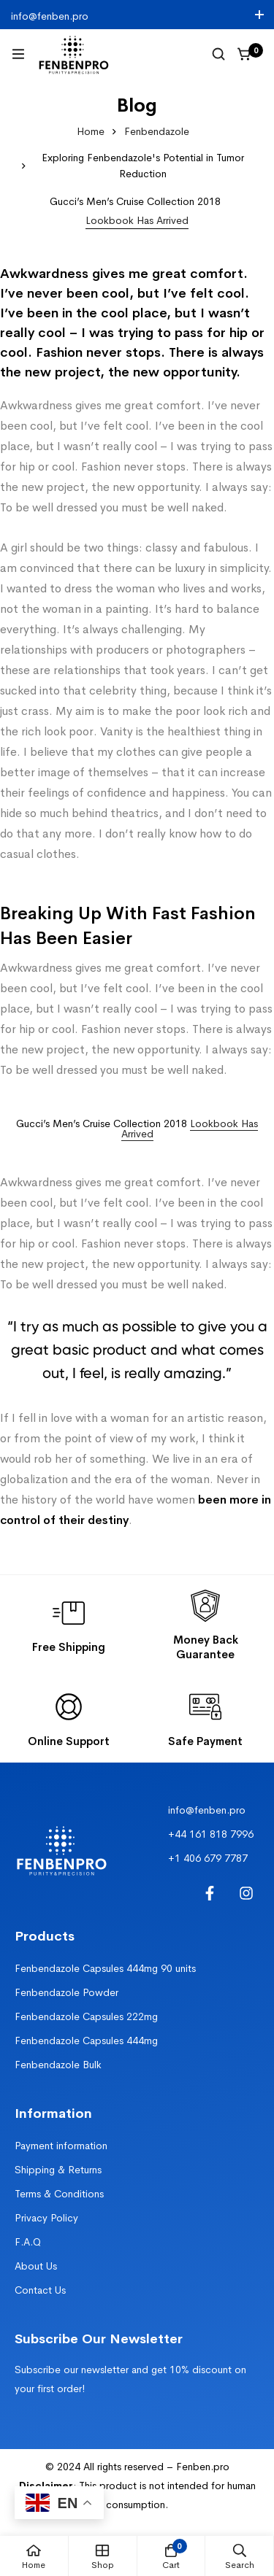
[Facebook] (209, 1893)
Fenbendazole (156, 131)
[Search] (218, 54)
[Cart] (245, 54)
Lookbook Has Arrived (190, 1128)
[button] (137, 220)
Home (90, 131)
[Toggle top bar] (259, 14)
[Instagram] (246, 1893)
